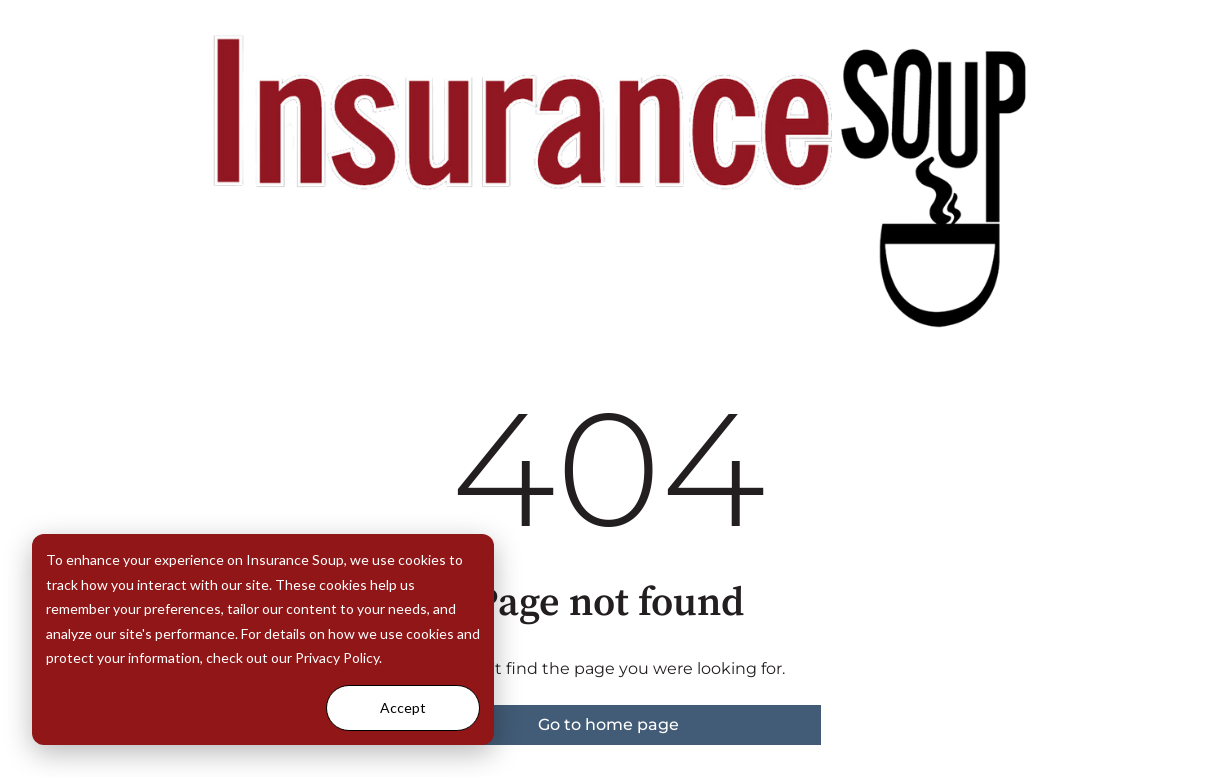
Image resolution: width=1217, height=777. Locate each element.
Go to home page (608, 724)
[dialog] (263, 639)
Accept (403, 707)
